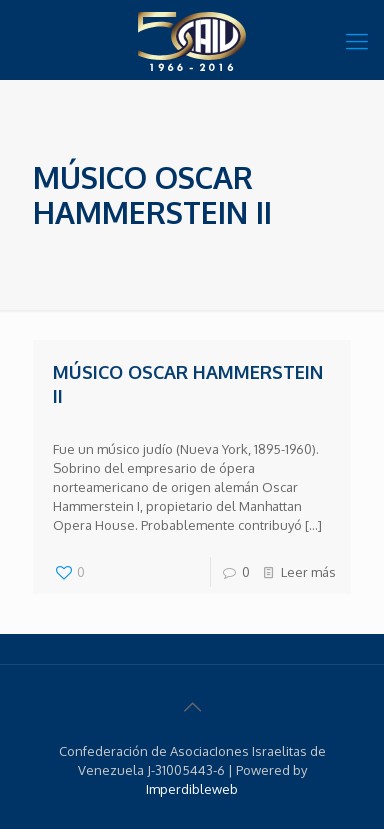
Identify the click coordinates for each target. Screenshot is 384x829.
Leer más (308, 572)
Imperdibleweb (192, 789)
